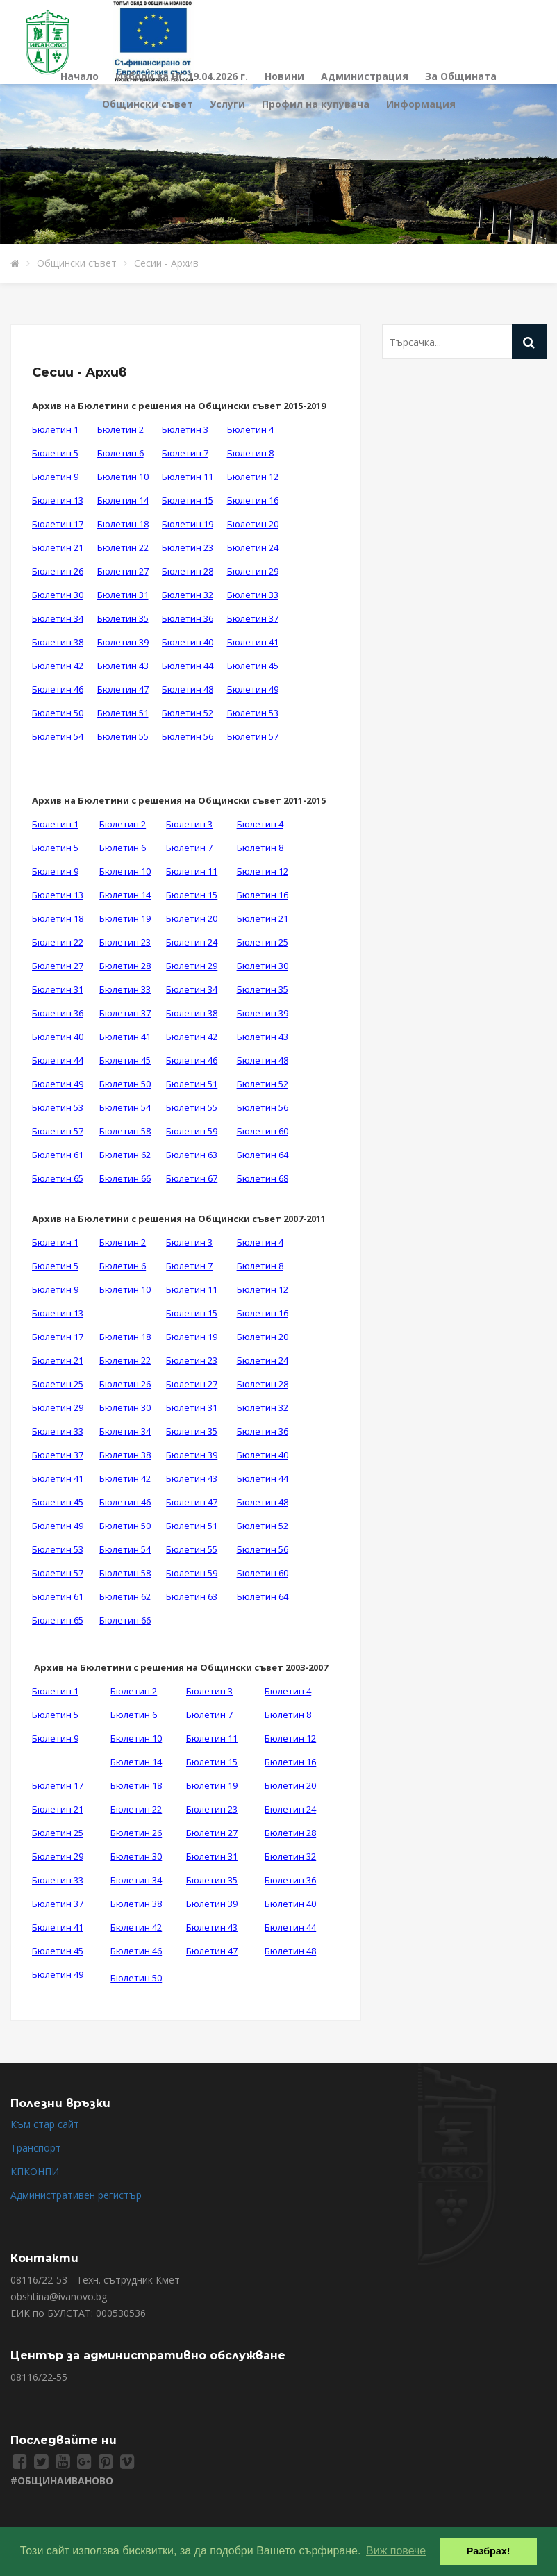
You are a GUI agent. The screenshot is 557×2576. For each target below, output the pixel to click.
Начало (79, 76)
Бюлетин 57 (252, 736)
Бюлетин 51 (123, 713)
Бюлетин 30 (57, 594)
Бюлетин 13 (57, 500)
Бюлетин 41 (252, 642)
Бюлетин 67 (191, 1178)
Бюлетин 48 (187, 689)
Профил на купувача (315, 103)
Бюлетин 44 (187, 665)
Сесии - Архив (166, 263)
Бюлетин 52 (187, 713)
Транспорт (35, 2147)
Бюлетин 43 (123, 665)
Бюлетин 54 (57, 736)
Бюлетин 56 (187, 736)
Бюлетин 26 (57, 571)
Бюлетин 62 (125, 1154)
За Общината (461, 76)
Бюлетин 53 (252, 713)
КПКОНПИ (34, 2171)
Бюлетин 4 (250, 429)
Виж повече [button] (396, 2551)
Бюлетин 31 (123, 594)
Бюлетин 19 (187, 524)
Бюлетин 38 (57, 642)
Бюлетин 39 (123, 642)
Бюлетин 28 (187, 571)
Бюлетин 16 (252, 500)
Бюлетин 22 (123, 547)
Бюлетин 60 (262, 1131)
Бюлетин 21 (57, 547)
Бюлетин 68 (262, 1178)
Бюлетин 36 (187, 618)
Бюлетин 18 (123, 524)
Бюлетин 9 (55, 476)
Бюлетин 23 (187, 547)
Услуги (227, 103)
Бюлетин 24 (252, 547)
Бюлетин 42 (57, 665)
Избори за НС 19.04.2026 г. (181, 76)
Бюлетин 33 (252, 594)
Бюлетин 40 (187, 642)
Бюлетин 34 (57, 618)
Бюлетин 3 (185, 429)
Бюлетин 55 (123, 736)
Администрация (364, 76)
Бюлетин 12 (252, 476)
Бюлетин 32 (187, 594)
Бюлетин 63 (191, 1154)
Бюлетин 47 (123, 689)
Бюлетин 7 (185, 453)
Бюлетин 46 (57, 689)
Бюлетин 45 (252, 665)
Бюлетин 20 (252, 524)
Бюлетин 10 (123, 476)
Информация (421, 103)
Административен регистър (76, 2195)
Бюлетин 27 (123, 571)
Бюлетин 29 (252, 571)
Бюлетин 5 (55, 453)
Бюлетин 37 (252, 618)
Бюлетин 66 (125, 1178)
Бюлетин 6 (120, 453)
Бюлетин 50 (57, 713)
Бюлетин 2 (120, 429)
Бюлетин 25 (262, 942)
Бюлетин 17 (57, 524)
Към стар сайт (44, 2124)
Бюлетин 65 (57, 1178)
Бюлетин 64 (262, 1154)
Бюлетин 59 (191, 1131)
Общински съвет (147, 103)
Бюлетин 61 (57, 1154)
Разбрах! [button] (488, 2551)
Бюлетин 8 (250, 453)
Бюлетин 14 (123, 500)
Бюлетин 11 (187, 476)
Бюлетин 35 (123, 618)
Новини (284, 76)
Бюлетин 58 (125, 1131)
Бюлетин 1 (55, 429)
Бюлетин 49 (252, 689)
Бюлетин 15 (187, 500)
